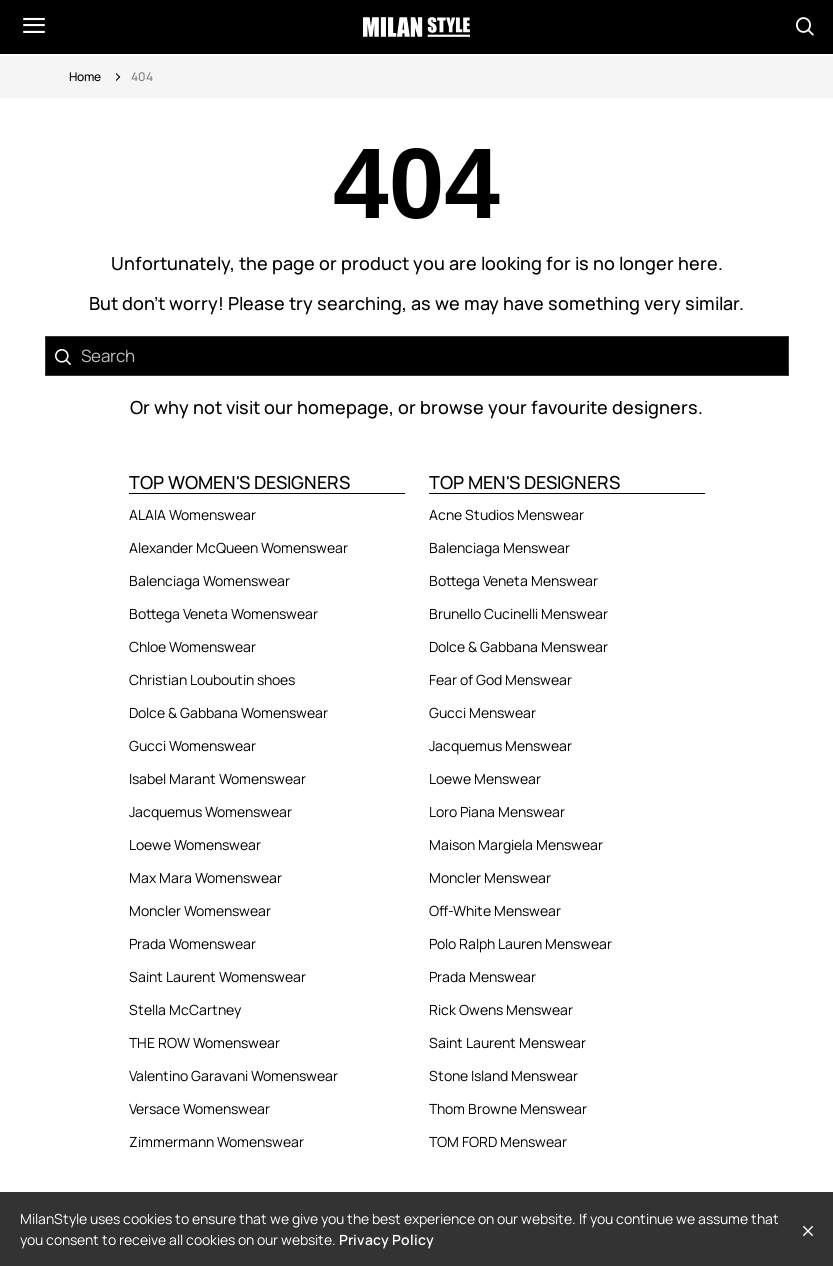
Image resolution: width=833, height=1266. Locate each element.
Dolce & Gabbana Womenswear (228, 712)
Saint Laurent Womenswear (217, 976)
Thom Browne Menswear (508, 1108)
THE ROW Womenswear (204, 1042)
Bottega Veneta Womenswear (223, 613)
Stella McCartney (185, 1009)
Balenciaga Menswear (499, 547)
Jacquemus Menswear (500, 745)
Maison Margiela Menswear (516, 844)
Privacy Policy (386, 1239)
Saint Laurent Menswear (507, 1042)
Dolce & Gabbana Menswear (518, 646)
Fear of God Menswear (500, 679)
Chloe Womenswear (192, 646)
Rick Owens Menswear (501, 1009)
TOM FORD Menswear (498, 1141)
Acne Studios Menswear (506, 514)
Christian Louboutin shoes (212, 679)
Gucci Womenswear (192, 745)
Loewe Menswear (485, 778)
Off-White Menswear (495, 910)
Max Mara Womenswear (205, 877)
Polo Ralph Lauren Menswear (520, 943)
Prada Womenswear (192, 943)
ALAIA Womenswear (192, 514)
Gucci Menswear (482, 712)
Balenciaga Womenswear (209, 580)
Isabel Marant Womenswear (217, 778)
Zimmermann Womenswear (216, 1141)
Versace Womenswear (199, 1108)
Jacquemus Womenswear (210, 811)
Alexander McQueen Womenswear (238, 547)
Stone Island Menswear (503, 1075)
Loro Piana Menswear (497, 811)
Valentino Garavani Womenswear (233, 1075)
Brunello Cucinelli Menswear (518, 613)
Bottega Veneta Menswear (513, 580)
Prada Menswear (482, 976)
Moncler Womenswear (200, 910)
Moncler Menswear (490, 877)
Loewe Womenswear (195, 844)
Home (85, 76)
